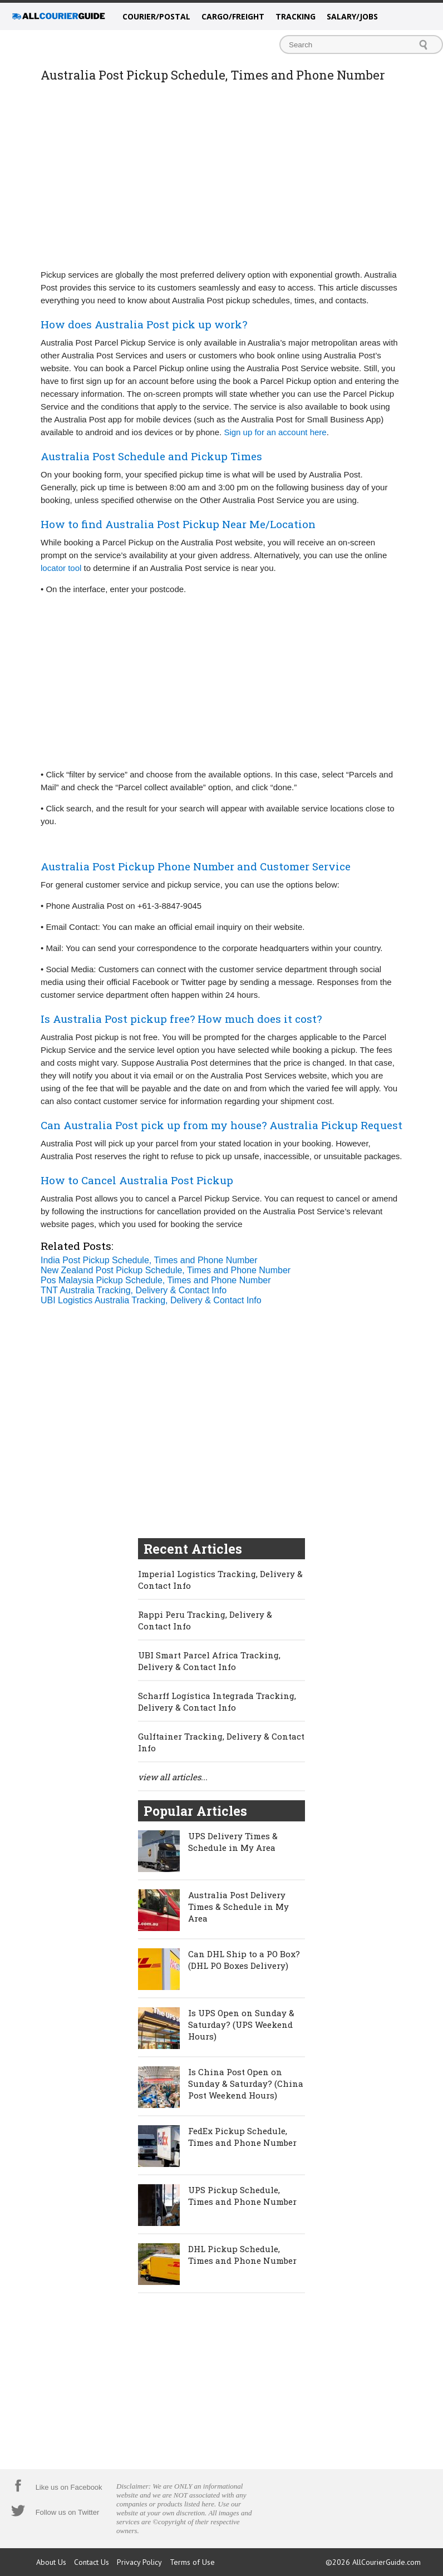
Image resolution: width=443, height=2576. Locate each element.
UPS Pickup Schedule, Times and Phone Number (242, 2195)
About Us (51, 2562)
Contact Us (91, 2562)
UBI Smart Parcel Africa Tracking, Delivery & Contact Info (209, 1660)
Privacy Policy (139, 2562)
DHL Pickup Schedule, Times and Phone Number (242, 2254)
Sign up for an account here (275, 432)
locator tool (61, 568)
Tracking (295, 16)
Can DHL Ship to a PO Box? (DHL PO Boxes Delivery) (244, 1959)
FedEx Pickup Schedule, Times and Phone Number (242, 2136)
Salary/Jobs (352, 16)
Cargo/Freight (232, 16)
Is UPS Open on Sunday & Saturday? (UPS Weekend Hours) (241, 2024)
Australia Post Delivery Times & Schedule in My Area (238, 1906)
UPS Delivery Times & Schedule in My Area (233, 1841)
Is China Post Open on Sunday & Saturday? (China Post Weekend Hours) (245, 2083)
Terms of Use (192, 2562)
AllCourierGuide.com (386, 2562)
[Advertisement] (221, 182)
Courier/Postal (156, 16)
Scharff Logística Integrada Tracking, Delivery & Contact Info (217, 1701)
